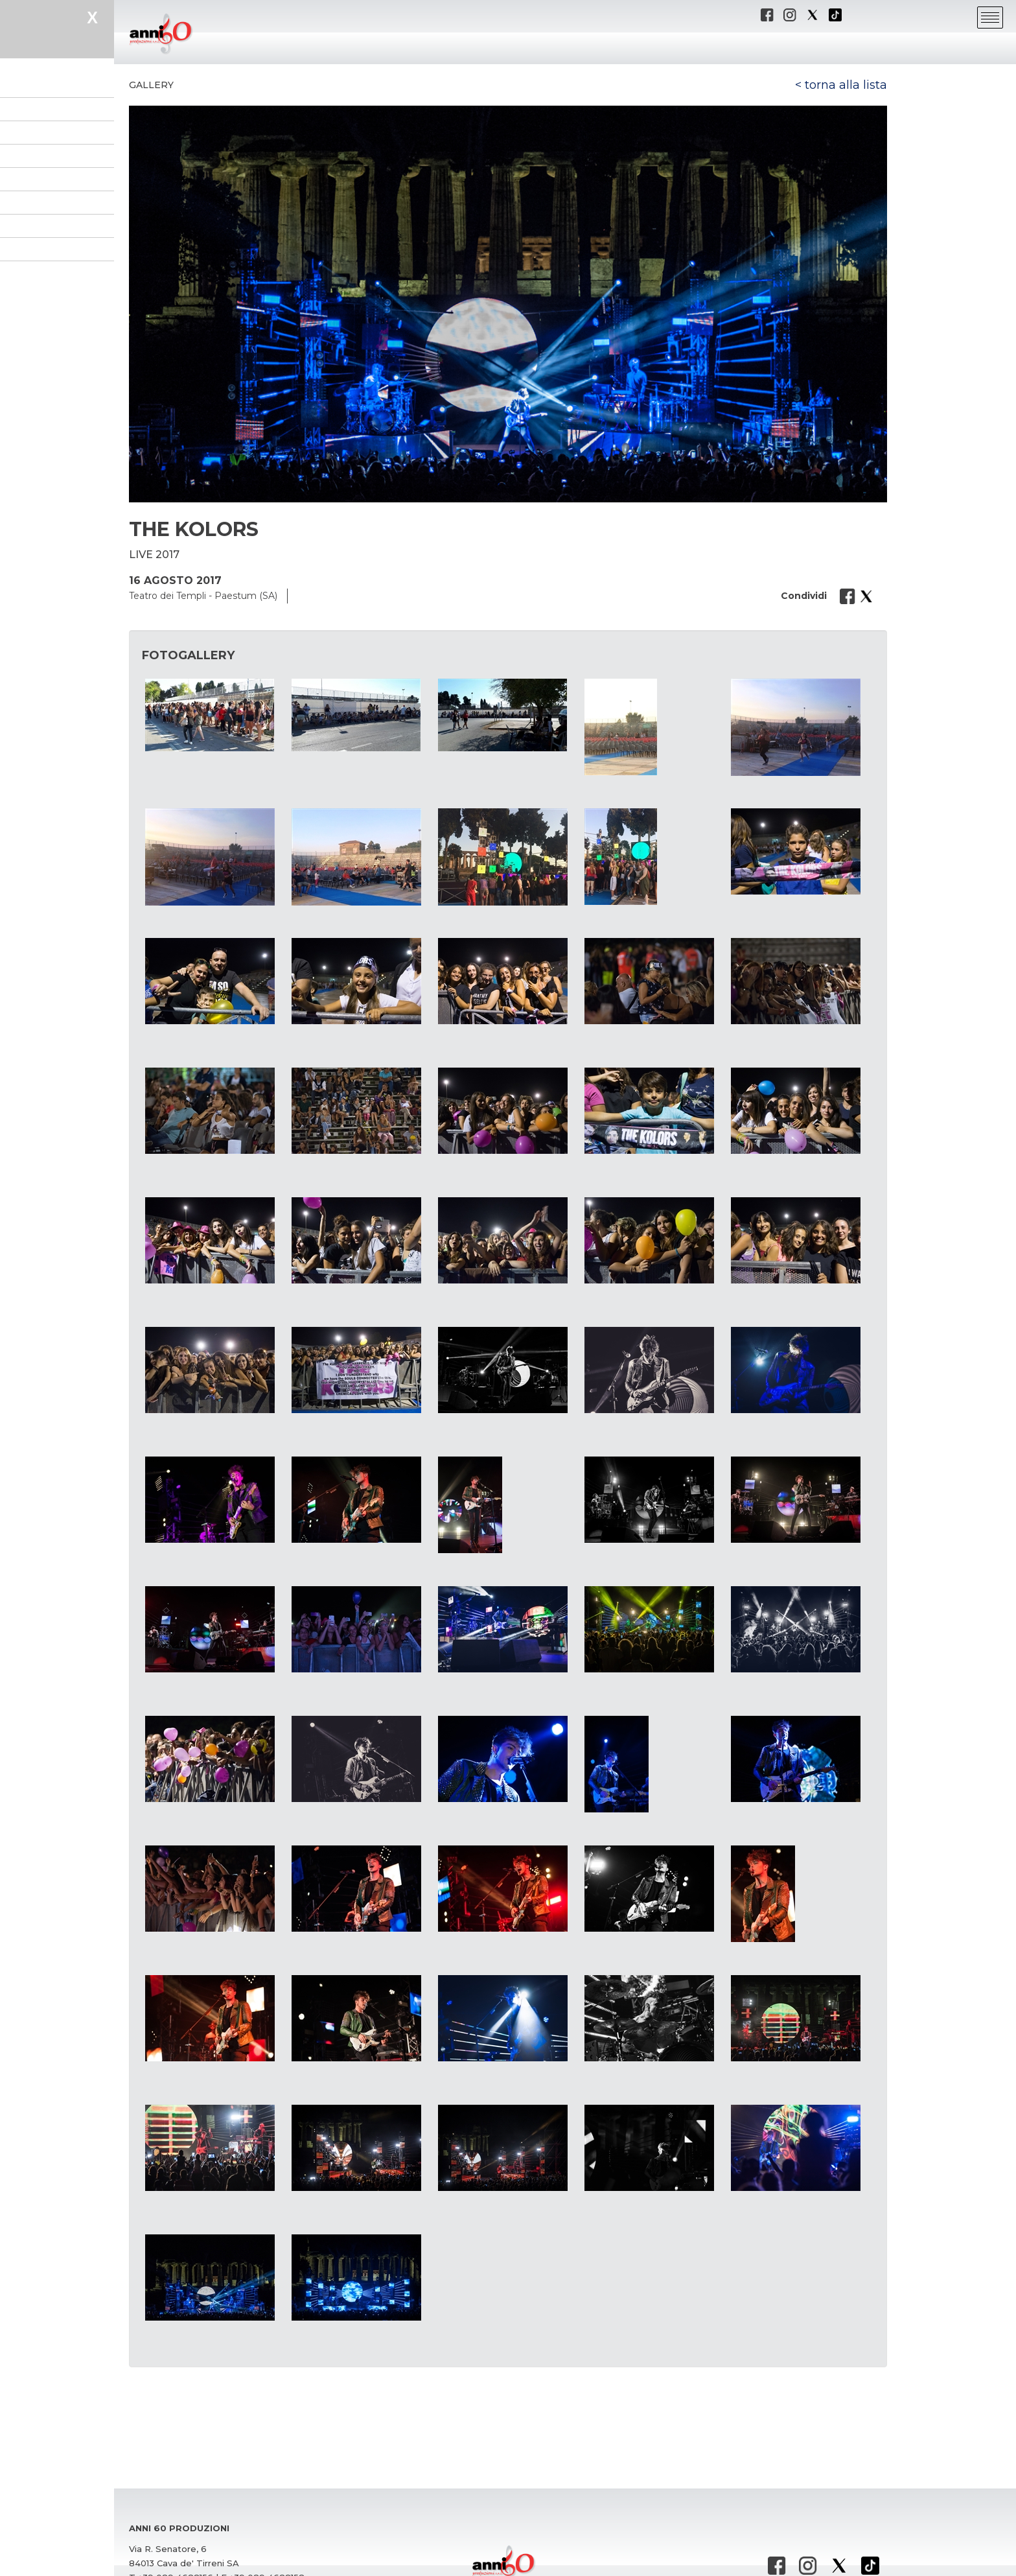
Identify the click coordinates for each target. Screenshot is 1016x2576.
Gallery (151, 85)
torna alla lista (846, 85)
